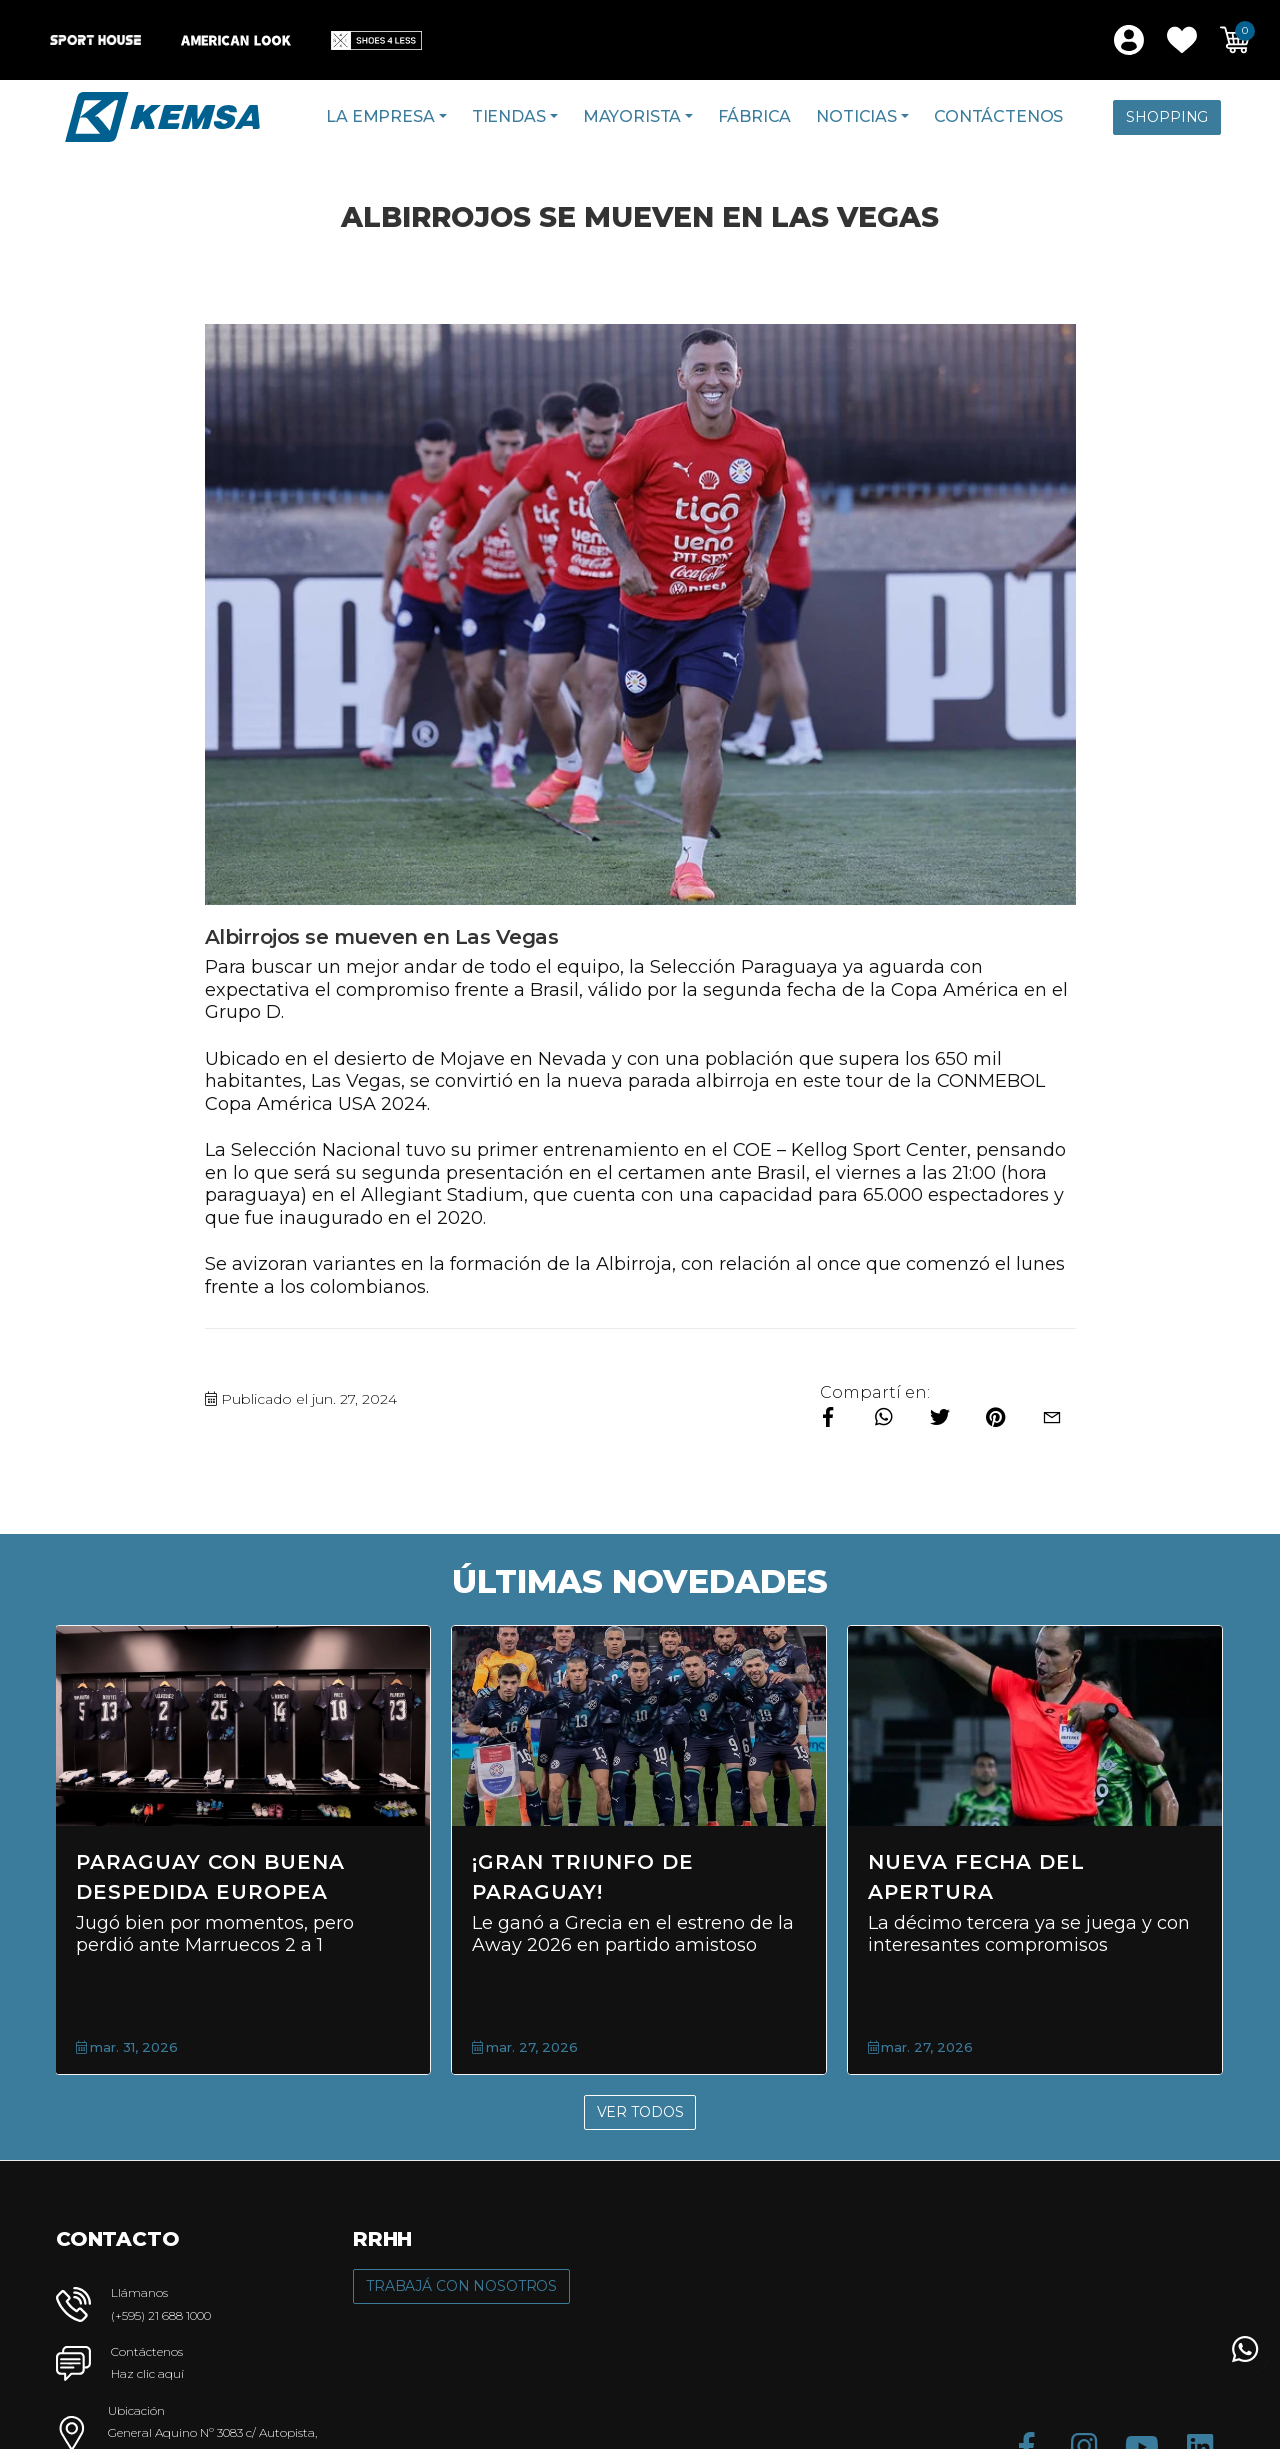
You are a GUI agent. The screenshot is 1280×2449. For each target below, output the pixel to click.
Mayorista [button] (632, 116)
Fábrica (754, 116)
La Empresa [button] (380, 116)
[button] (1182, 40)
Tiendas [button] (509, 116)
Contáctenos (998, 116)
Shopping (1167, 117)
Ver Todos (640, 2112)
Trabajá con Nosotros (461, 2286)
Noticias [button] (856, 116)
